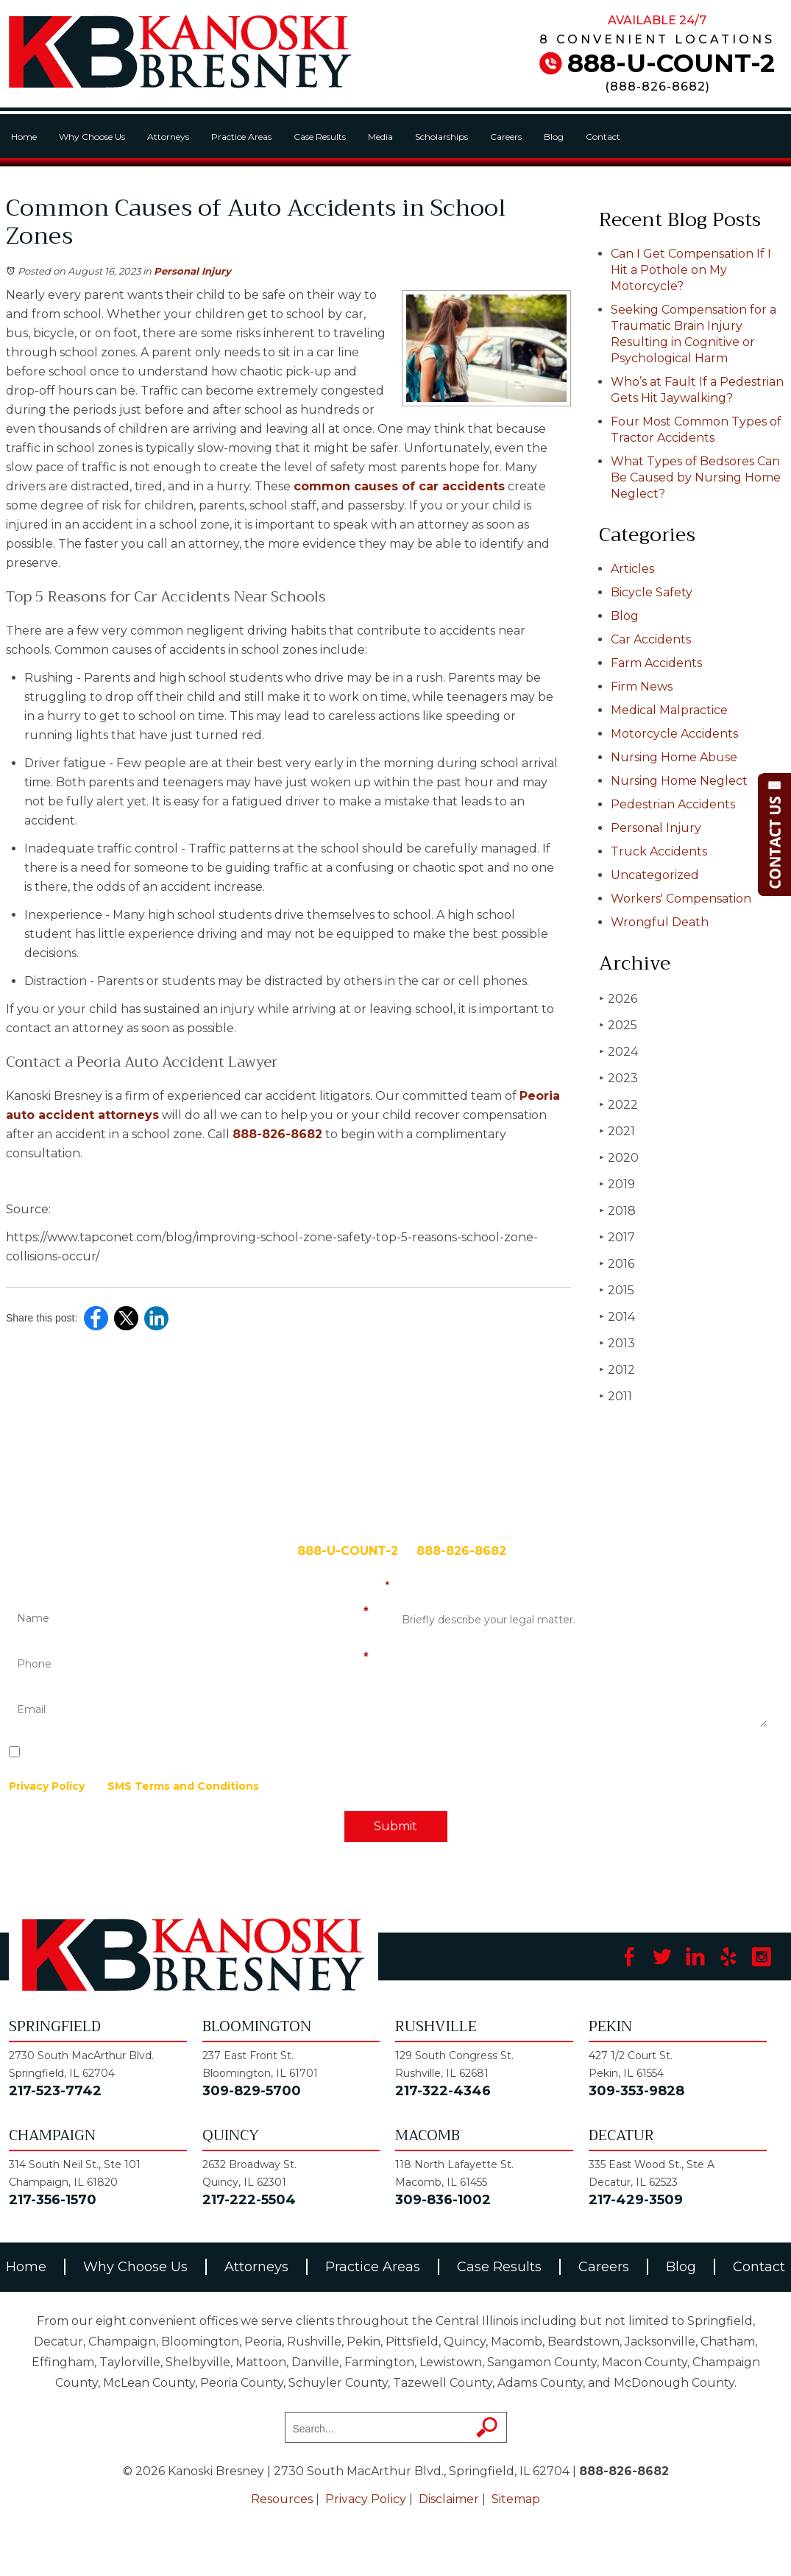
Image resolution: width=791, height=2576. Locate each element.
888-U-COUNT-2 (671, 63)
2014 (617, 1317)
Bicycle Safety (651, 592)
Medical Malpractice (669, 710)
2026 (618, 998)
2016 (616, 1264)
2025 (618, 1025)
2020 (619, 1157)
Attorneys (168, 136)
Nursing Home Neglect (679, 781)
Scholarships (441, 136)
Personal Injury (192, 271)
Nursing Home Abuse (674, 757)
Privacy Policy (47, 1786)
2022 (618, 1104)
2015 (616, 1290)
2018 (617, 1210)
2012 (617, 1370)
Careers (506, 136)
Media (380, 136)
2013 (617, 1343)
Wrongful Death (660, 922)
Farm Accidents (656, 663)
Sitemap (516, 2499)
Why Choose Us (92, 136)
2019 (617, 1184)
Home (24, 136)
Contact (603, 136)
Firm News (642, 687)
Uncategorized (655, 875)
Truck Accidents (659, 851)
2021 (617, 1131)
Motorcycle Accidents (674, 734)
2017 (617, 1237)
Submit (395, 1826)
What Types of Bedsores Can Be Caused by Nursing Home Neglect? (696, 477)
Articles (632, 569)
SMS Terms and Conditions (183, 1786)
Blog (554, 136)
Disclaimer (449, 2499)
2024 (618, 1051)
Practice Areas (241, 136)
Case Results (320, 136)
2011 (615, 1396)
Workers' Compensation (681, 899)
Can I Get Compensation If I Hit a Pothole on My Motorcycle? (691, 270)
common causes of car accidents (399, 486)
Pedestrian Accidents (673, 804)
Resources (282, 2499)
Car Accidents (651, 639)
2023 (618, 1078)
